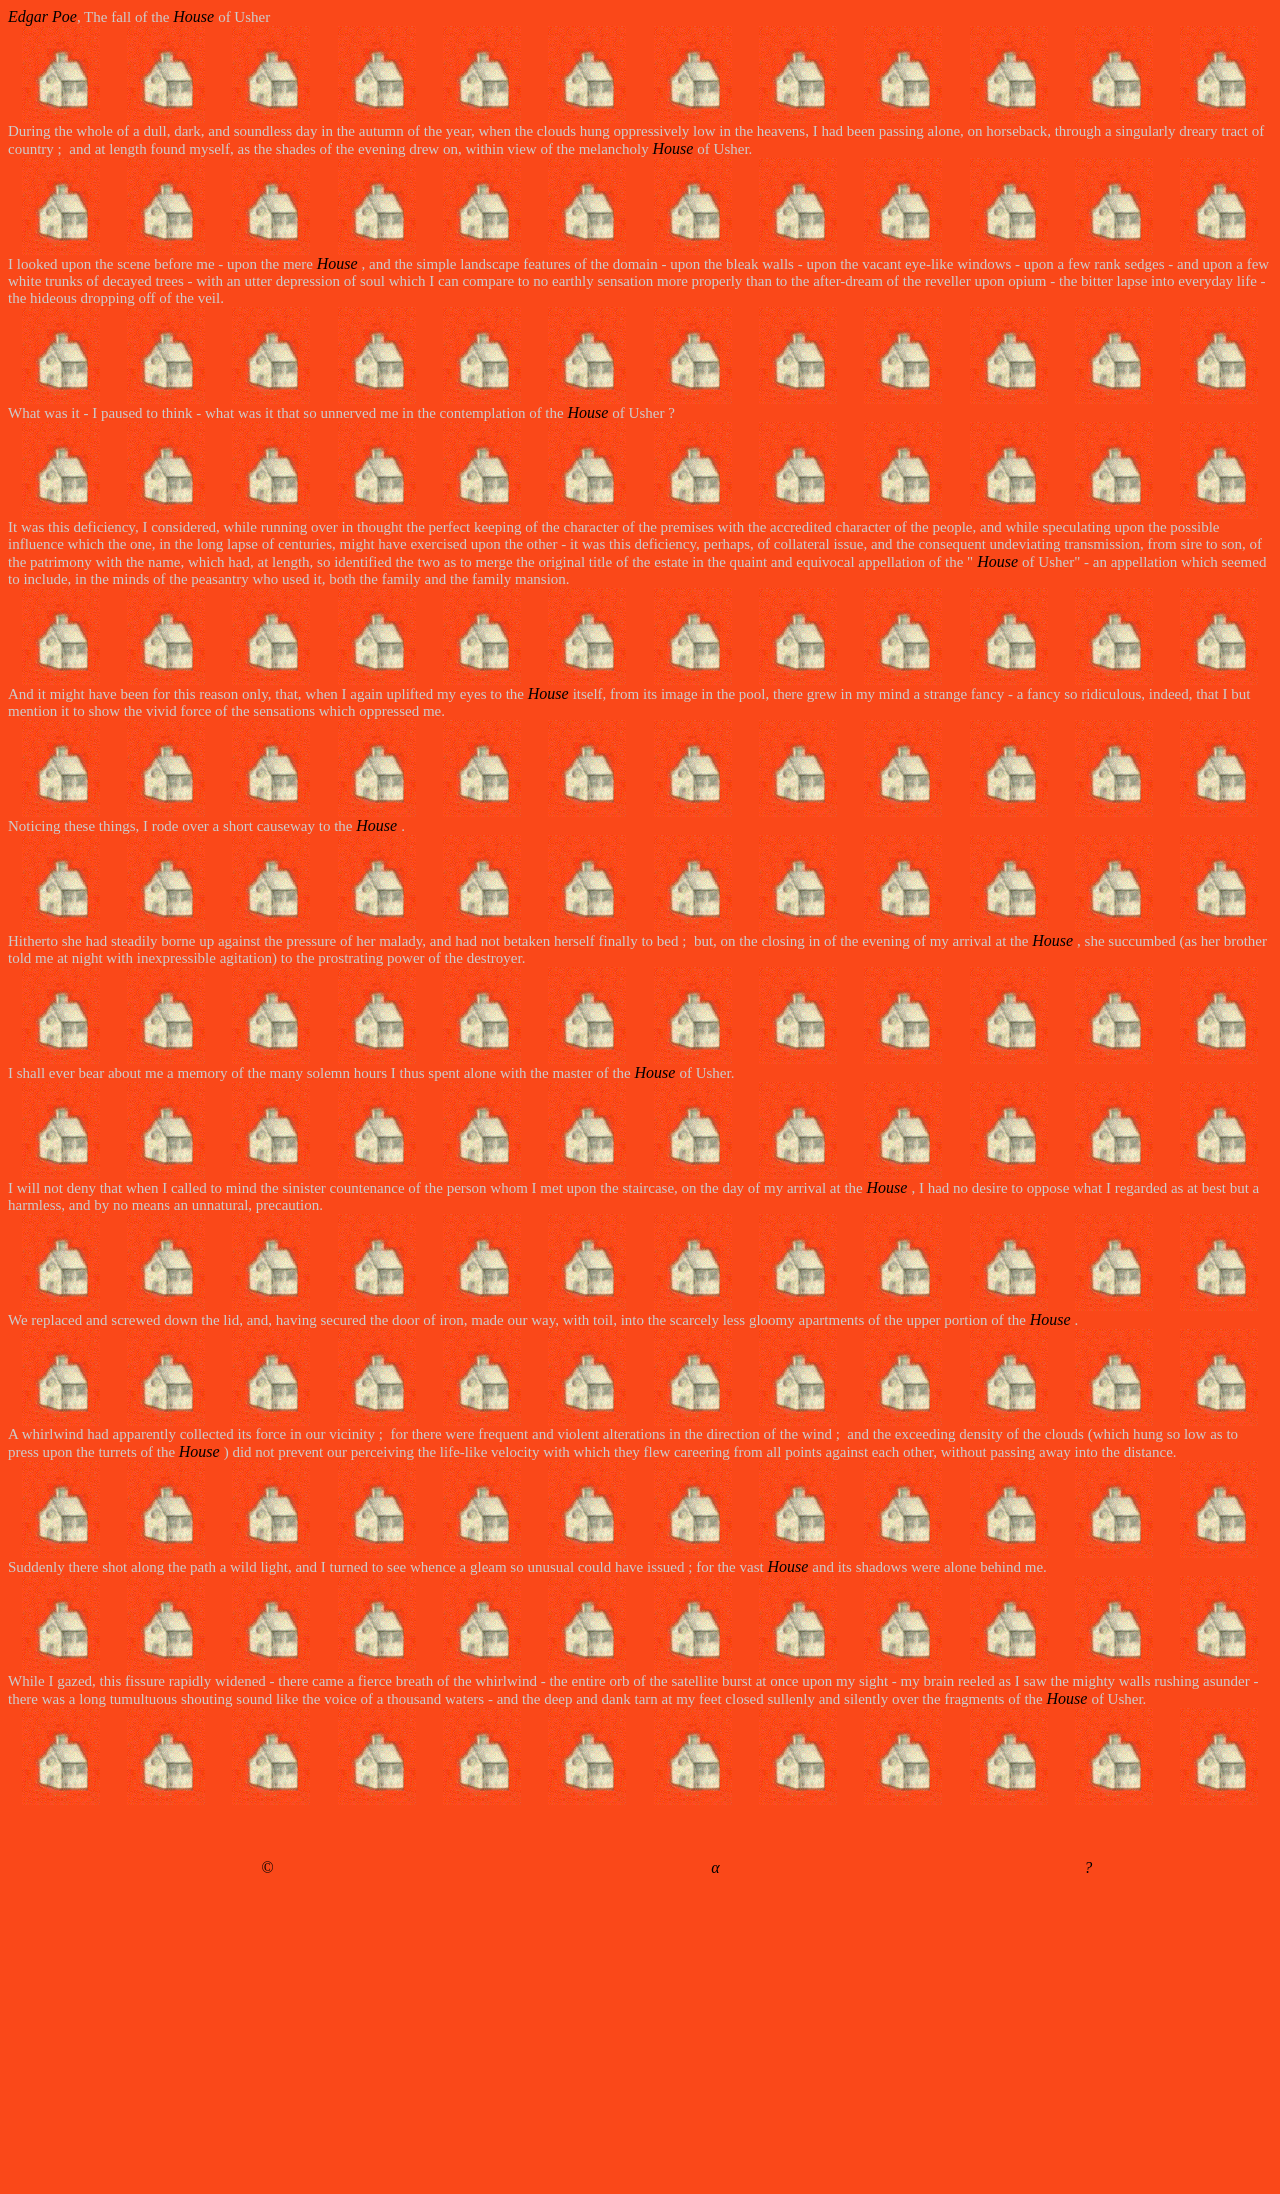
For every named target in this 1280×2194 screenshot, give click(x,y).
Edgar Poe (42, 16)
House (195, 16)
